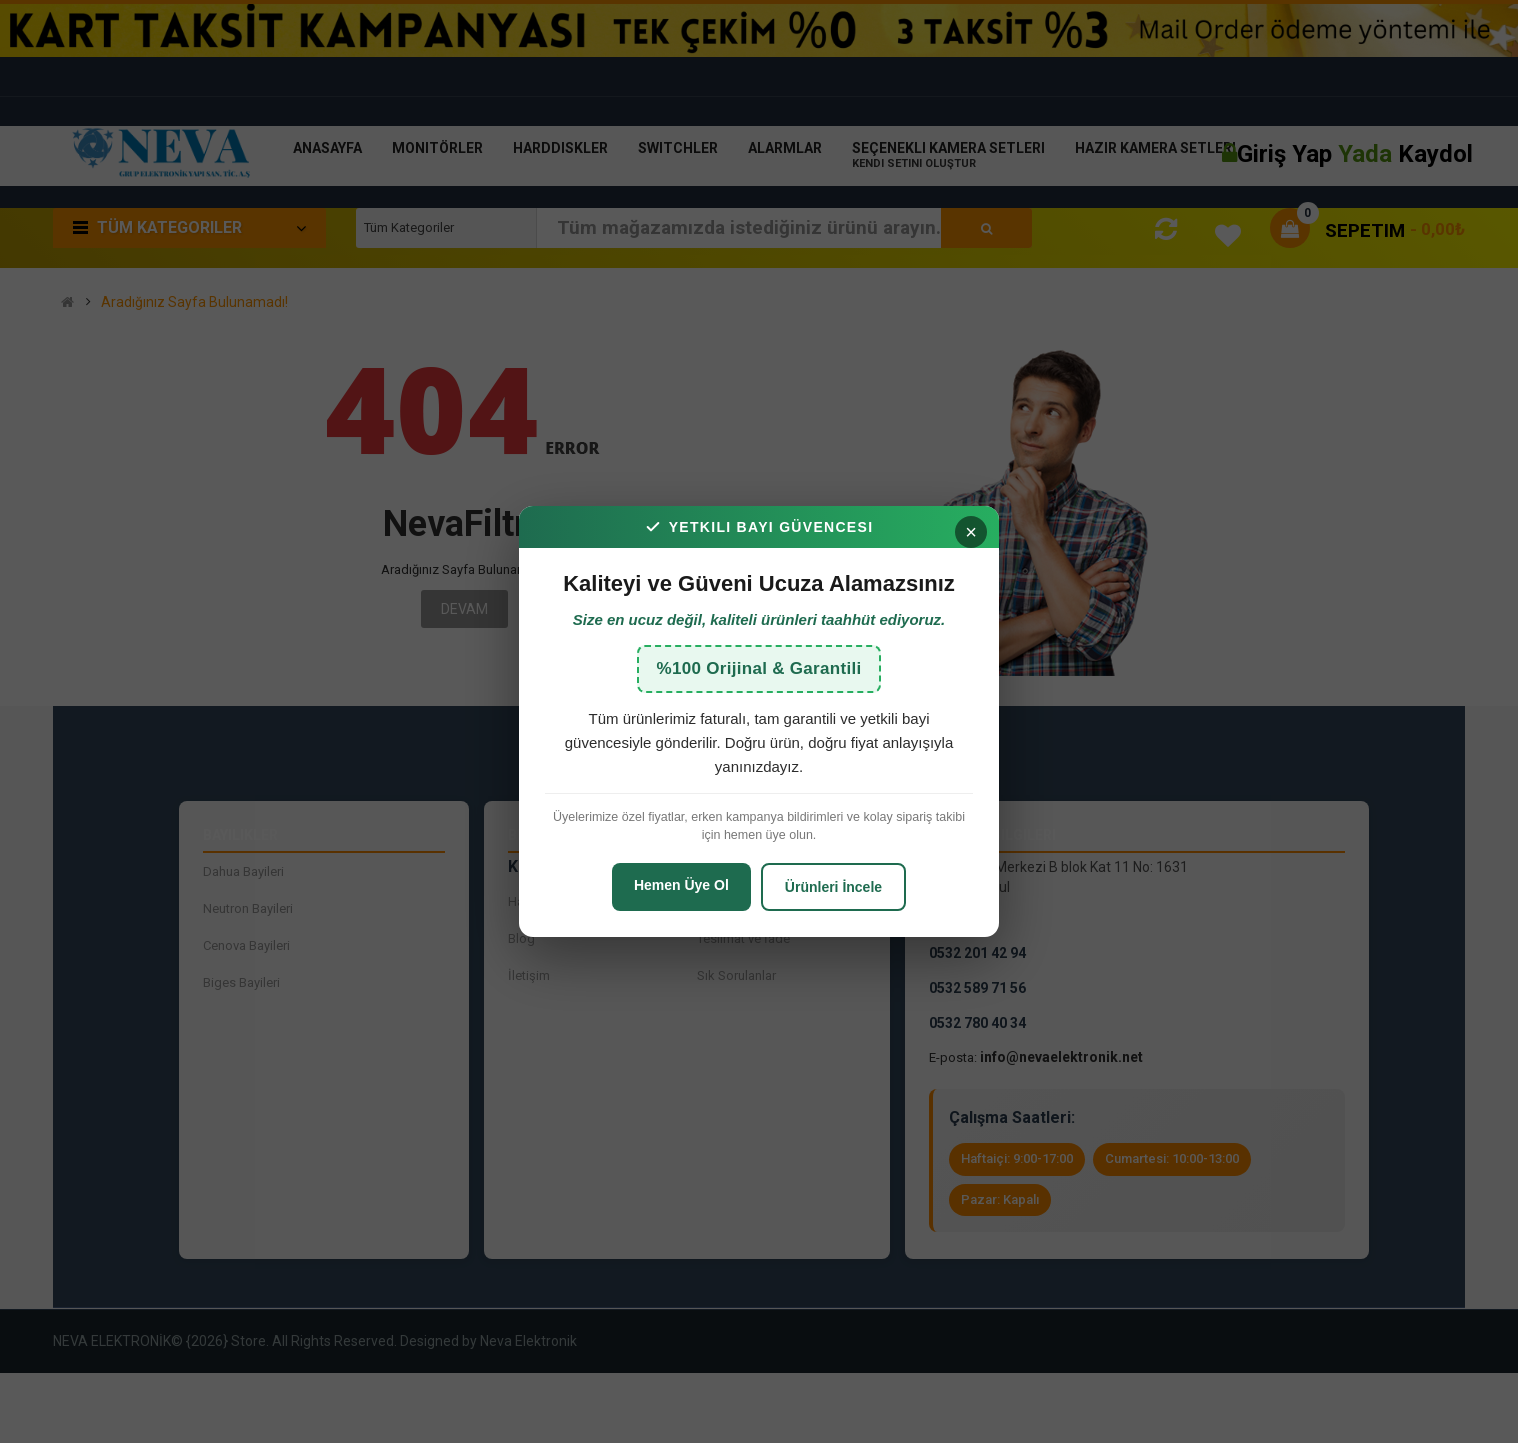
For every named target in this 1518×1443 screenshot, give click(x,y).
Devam (464, 609)
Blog (521, 938)
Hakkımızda (542, 901)
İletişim (529, 975)
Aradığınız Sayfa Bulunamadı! (194, 302)
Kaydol (1435, 154)
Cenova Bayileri (246, 945)
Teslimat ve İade (743, 938)
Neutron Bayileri (248, 908)
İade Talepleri (735, 901)
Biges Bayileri (241, 982)
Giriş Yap (1287, 154)
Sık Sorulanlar (736, 975)
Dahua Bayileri (243, 871)
